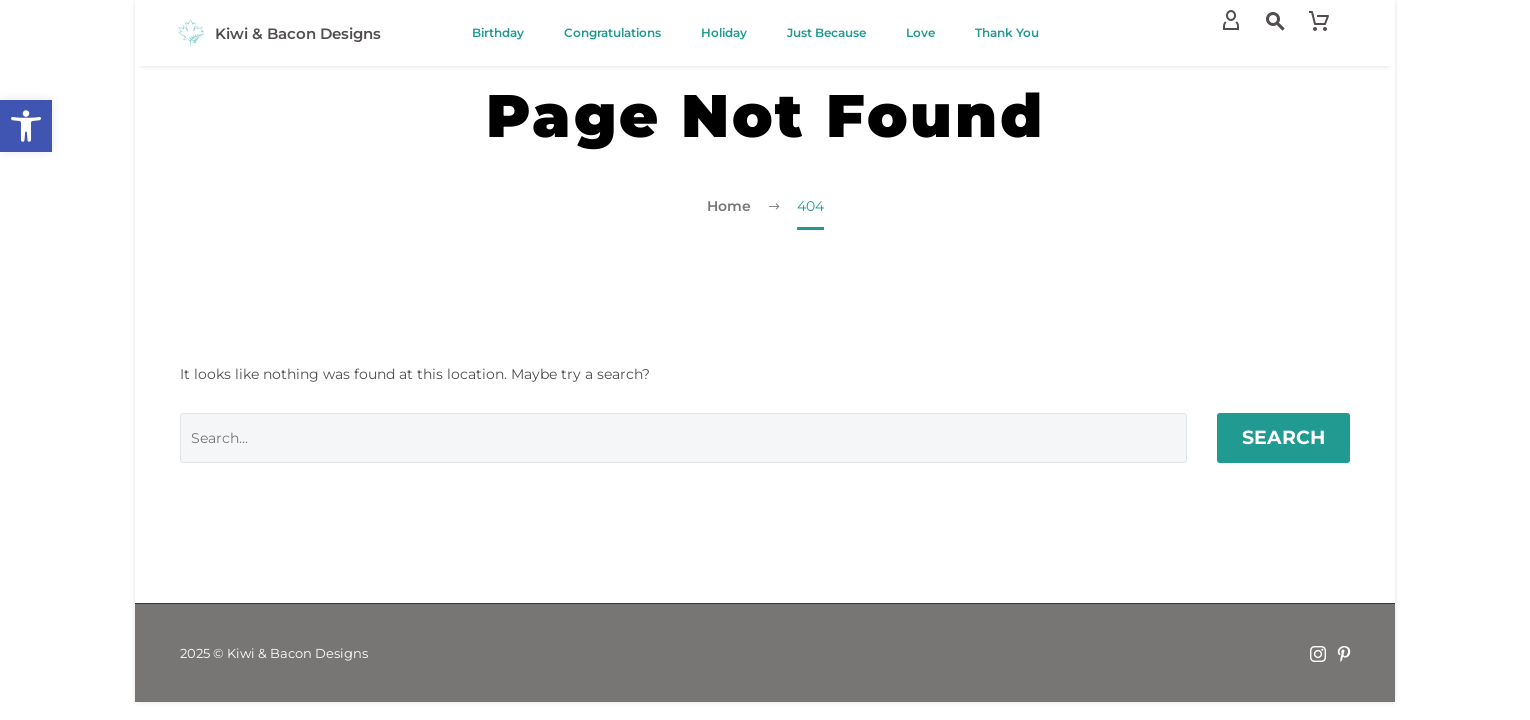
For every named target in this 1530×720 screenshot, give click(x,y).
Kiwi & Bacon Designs (298, 33)
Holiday (724, 32)
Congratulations (612, 32)
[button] (26, 126)
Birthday (498, 32)
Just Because (826, 32)
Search (1283, 437)
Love (920, 32)
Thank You (1007, 32)
